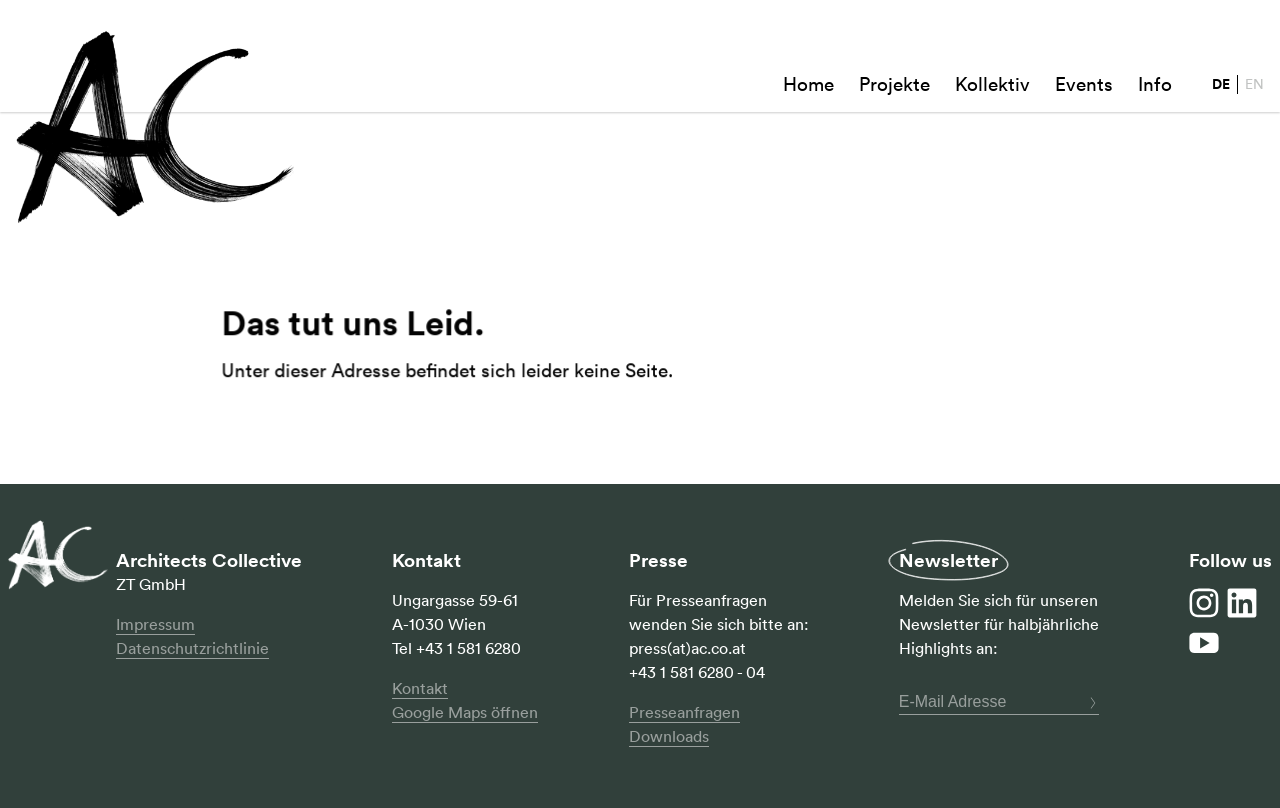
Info (1155, 85)
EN (1254, 84)
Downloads (669, 736)
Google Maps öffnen (465, 712)
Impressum (155, 624)
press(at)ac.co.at (687, 648)
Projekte (894, 85)
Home (808, 85)
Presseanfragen (684, 712)
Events (1084, 85)
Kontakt (420, 688)
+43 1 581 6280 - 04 (697, 672)
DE (1221, 84)
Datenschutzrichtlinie (192, 648)
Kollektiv (992, 85)
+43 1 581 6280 (468, 648)
